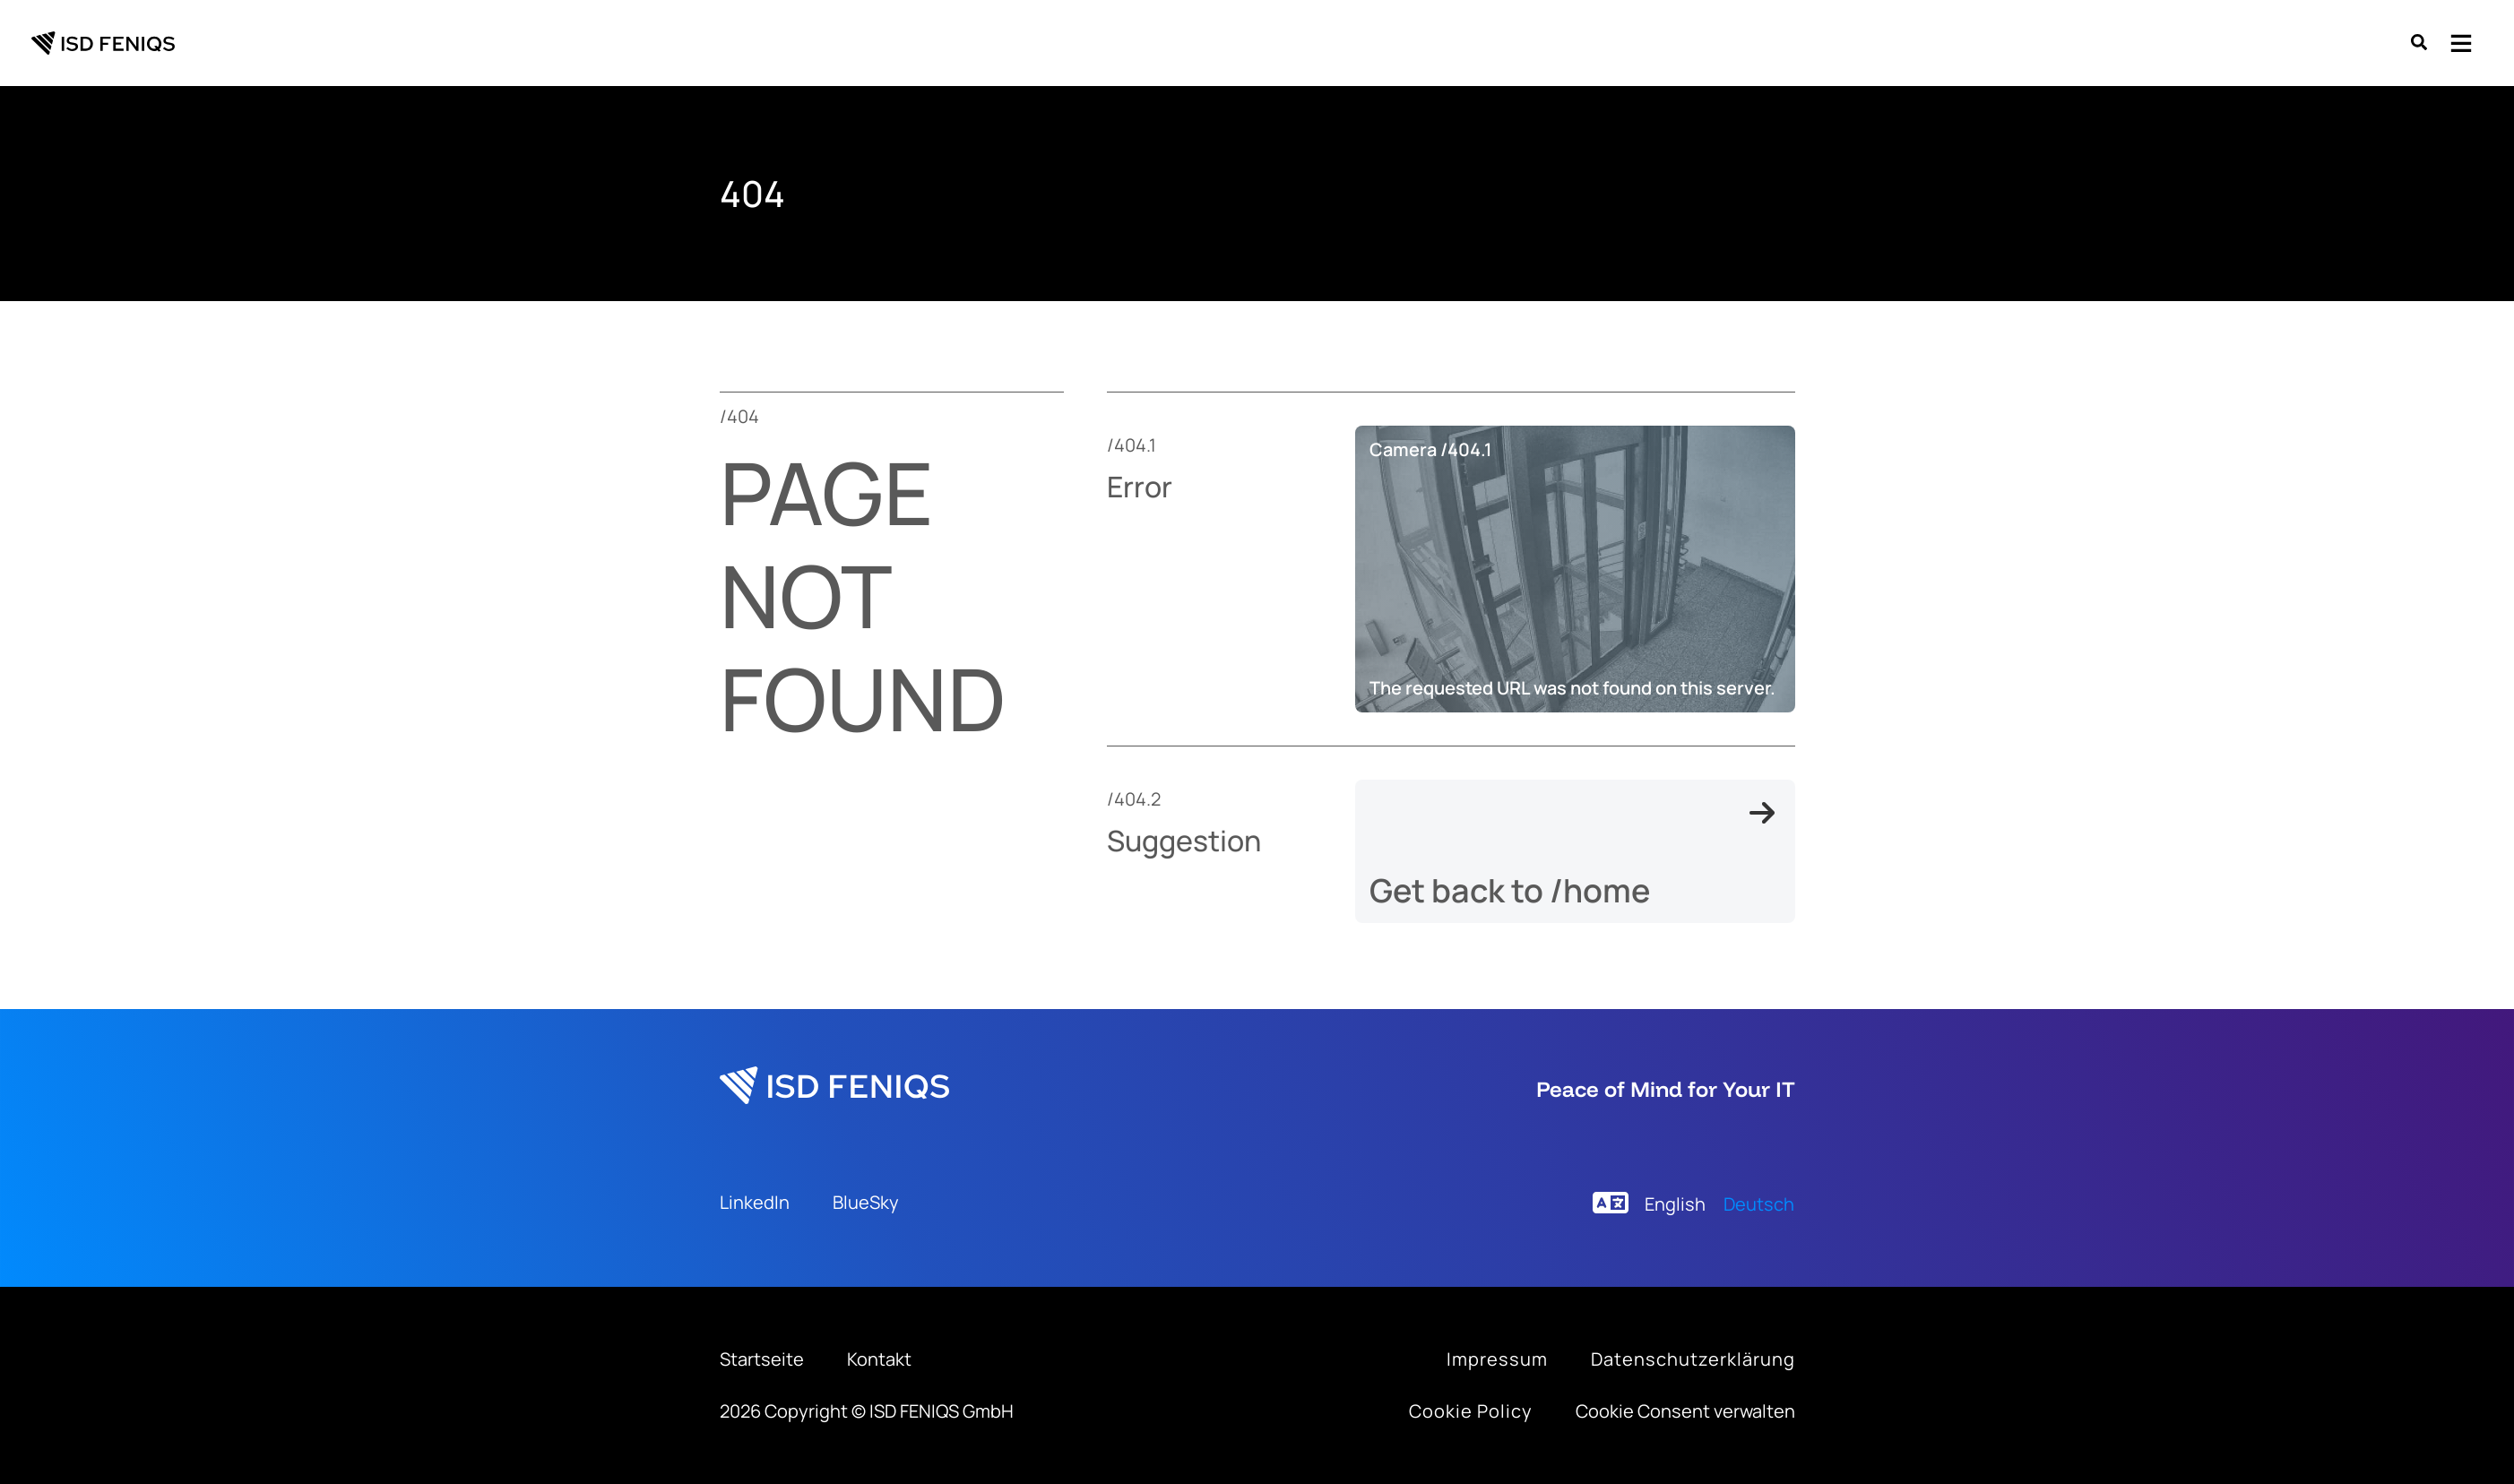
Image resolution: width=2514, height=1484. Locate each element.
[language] (1610, 1203)
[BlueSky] (866, 1202)
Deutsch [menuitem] (1759, 1204)
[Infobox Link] (1497, 1359)
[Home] (762, 1359)
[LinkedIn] (755, 1202)
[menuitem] (1675, 1204)
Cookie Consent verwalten (1685, 1411)
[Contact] (879, 1359)
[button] (2420, 44)
